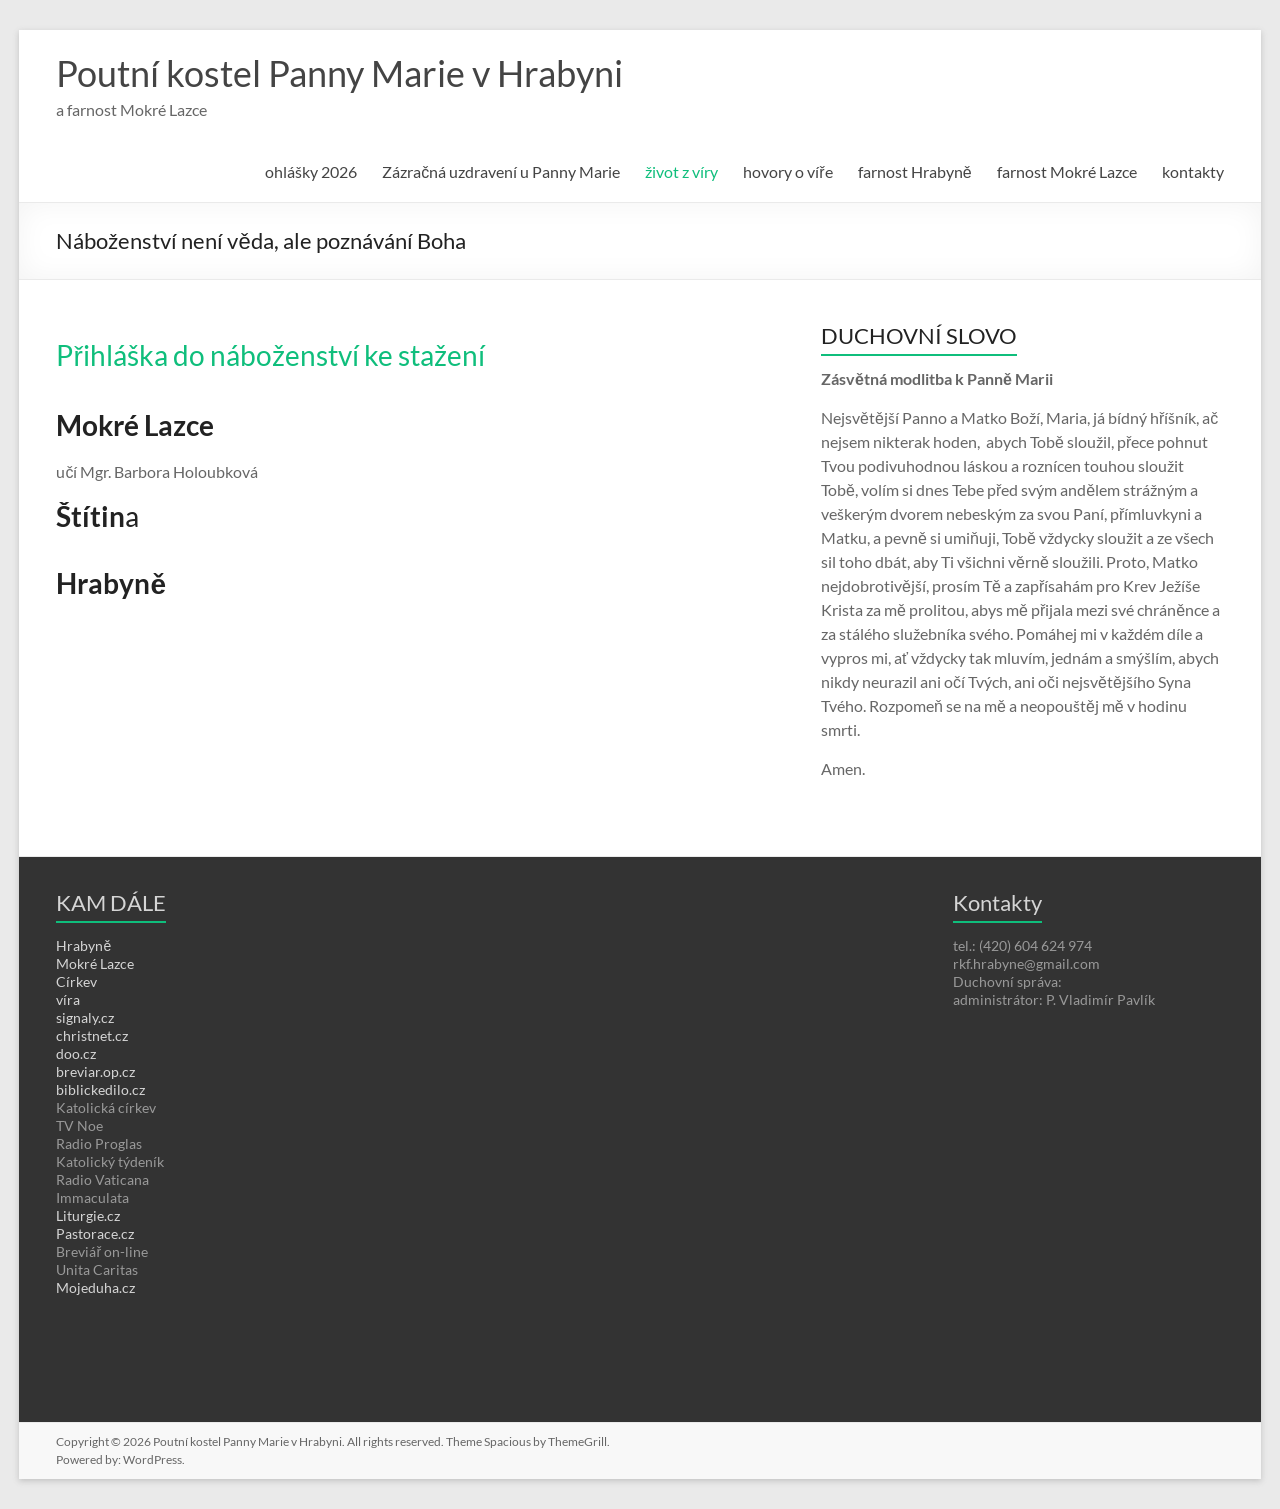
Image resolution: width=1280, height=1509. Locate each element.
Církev (76, 981)
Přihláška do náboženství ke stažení (270, 355)
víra (68, 999)
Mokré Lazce (95, 963)
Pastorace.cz (95, 1233)
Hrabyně (83, 945)
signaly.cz (85, 1017)
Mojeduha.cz (95, 1287)
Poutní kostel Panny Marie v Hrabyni (339, 73)
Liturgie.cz (88, 1215)
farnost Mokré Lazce (1067, 171)
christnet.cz (92, 1035)
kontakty (1193, 171)
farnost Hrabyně (915, 171)
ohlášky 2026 (311, 171)
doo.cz (76, 1053)
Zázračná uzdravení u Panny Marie (501, 171)
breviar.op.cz (95, 1071)
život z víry (681, 171)
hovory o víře (787, 171)
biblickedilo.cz (100, 1089)
